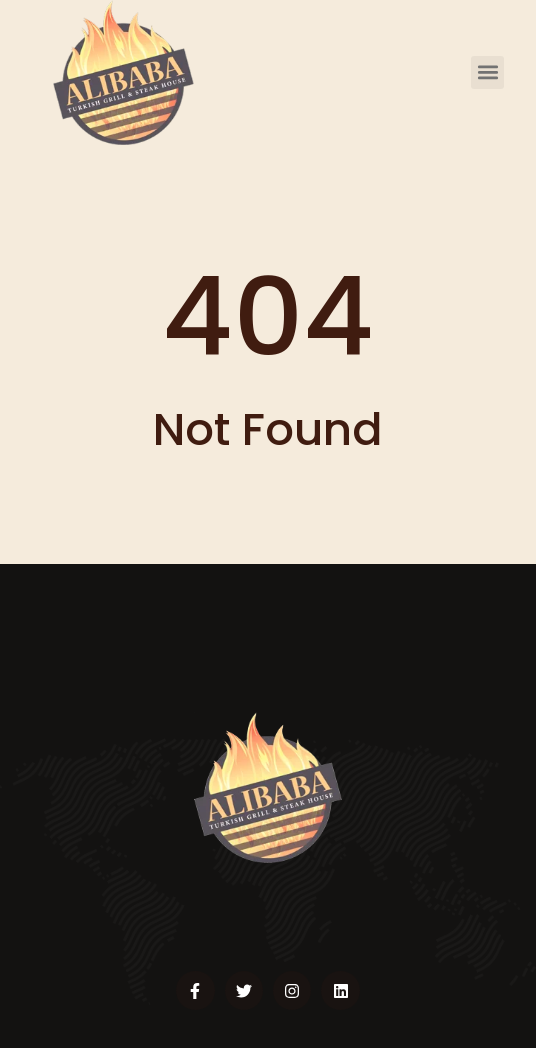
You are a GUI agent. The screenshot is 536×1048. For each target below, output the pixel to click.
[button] (487, 72)
